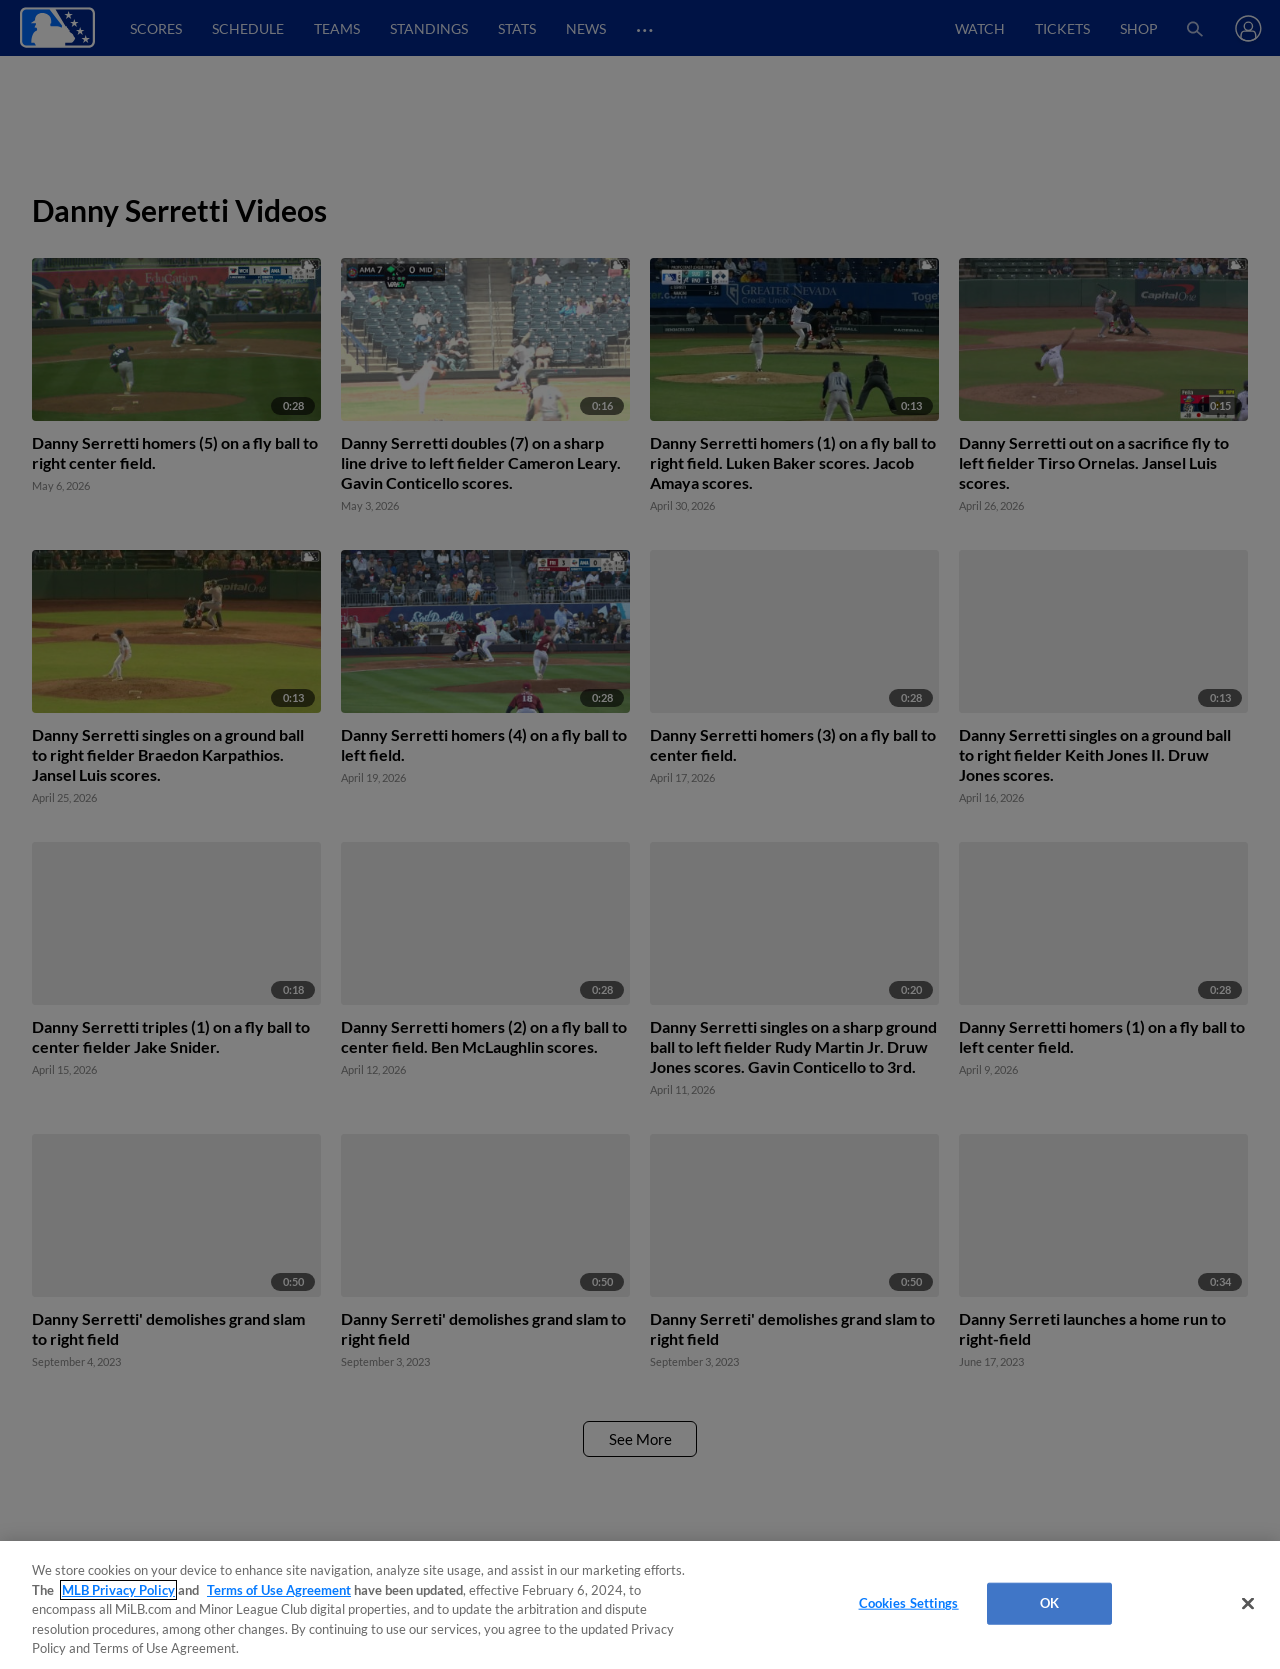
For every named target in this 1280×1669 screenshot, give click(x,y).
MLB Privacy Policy (118, 1590)
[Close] (1248, 1604)
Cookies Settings (909, 1603)
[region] (640, 1605)
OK (1049, 1603)
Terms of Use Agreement (279, 1590)
